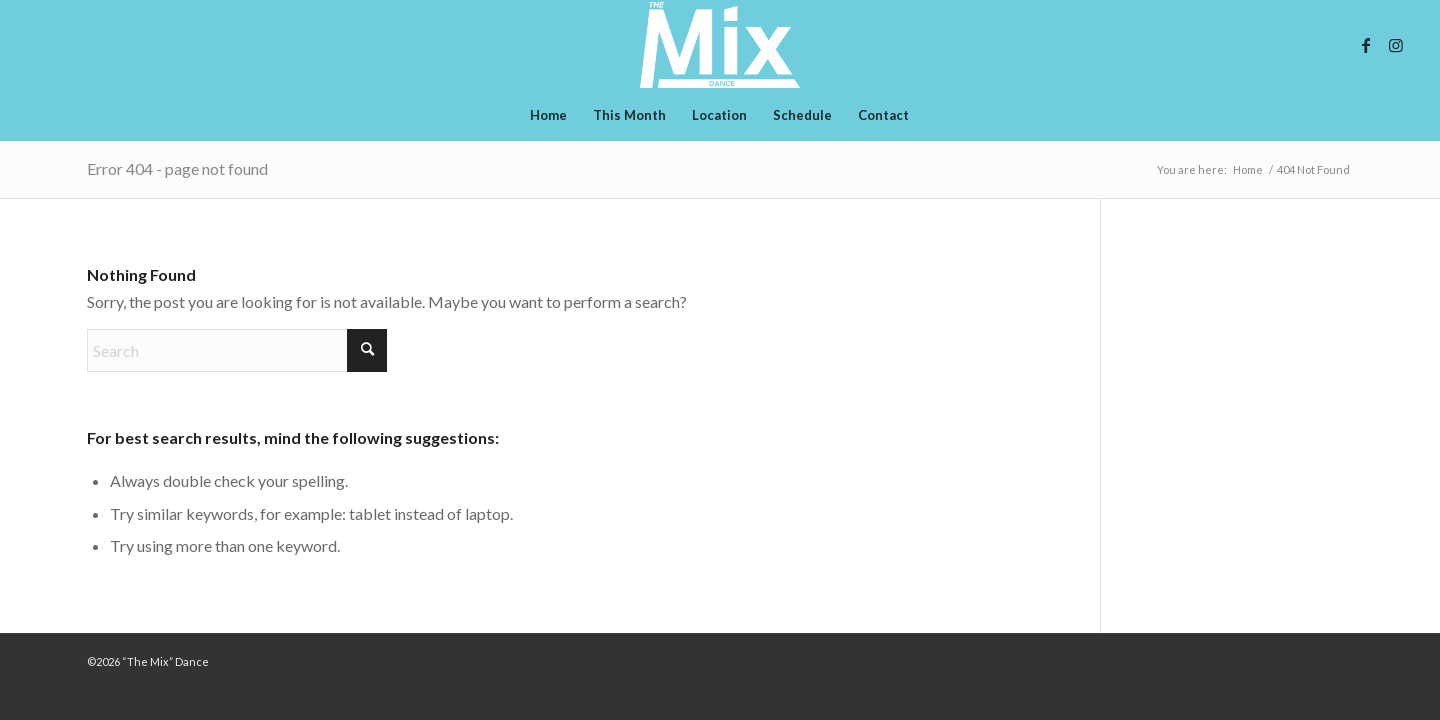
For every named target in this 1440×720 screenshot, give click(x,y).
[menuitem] (548, 115)
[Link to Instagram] (1396, 45)
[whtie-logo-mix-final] (720, 45)
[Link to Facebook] (1366, 45)
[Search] (237, 350)
